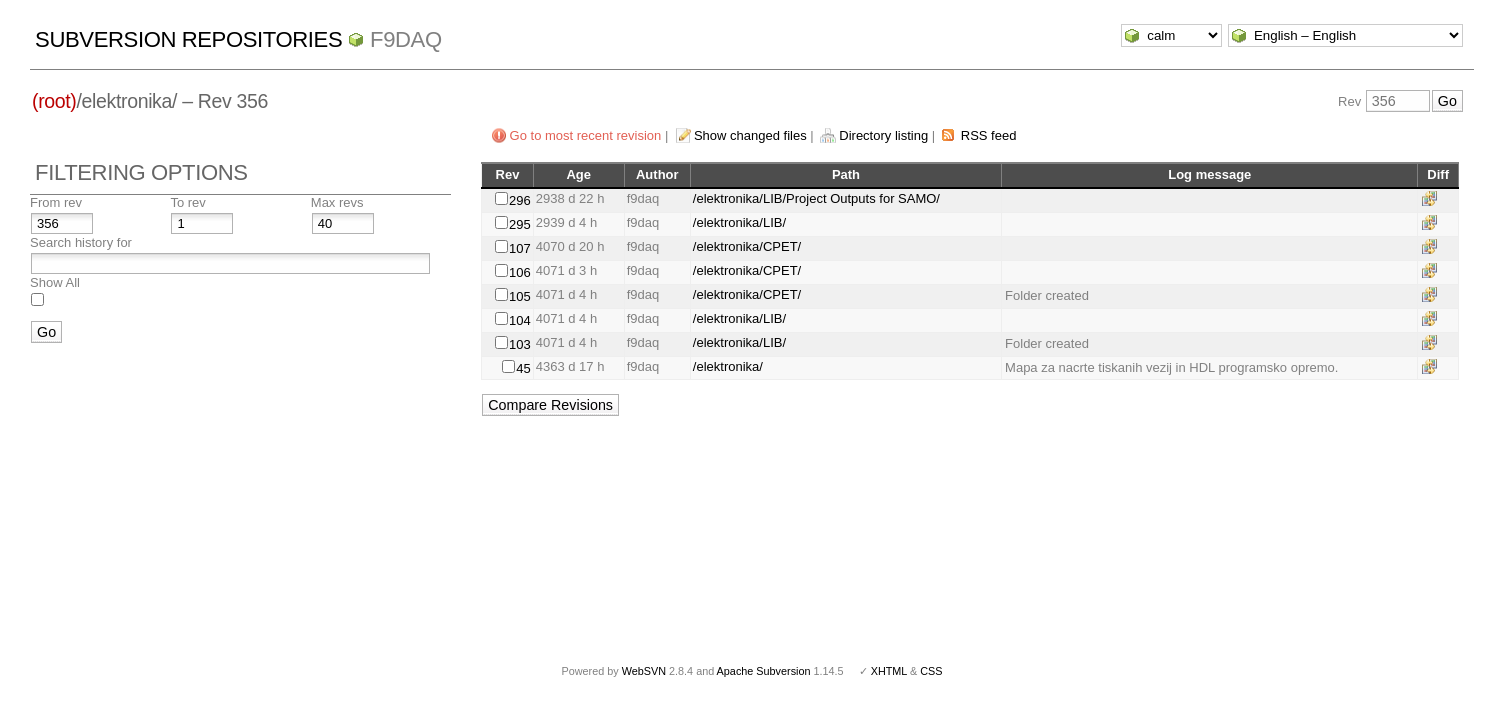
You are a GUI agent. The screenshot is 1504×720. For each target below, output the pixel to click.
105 (520, 296)
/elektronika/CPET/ (747, 246)
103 (520, 344)
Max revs (337, 202)
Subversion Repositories (188, 39)
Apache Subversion (764, 671)
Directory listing (883, 135)
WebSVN (644, 671)
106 (520, 272)
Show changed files (750, 135)
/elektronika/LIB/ (739, 222)
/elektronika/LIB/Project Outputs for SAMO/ (816, 198)
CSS (931, 671)
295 (520, 224)
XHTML (889, 671)
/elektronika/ (728, 366)
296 (520, 200)
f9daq (406, 39)
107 (520, 248)
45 (523, 368)
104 (520, 320)
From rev (56, 202)
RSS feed (989, 135)
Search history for (81, 242)
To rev (187, 202)
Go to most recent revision (586, 135)
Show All (55, 282)
